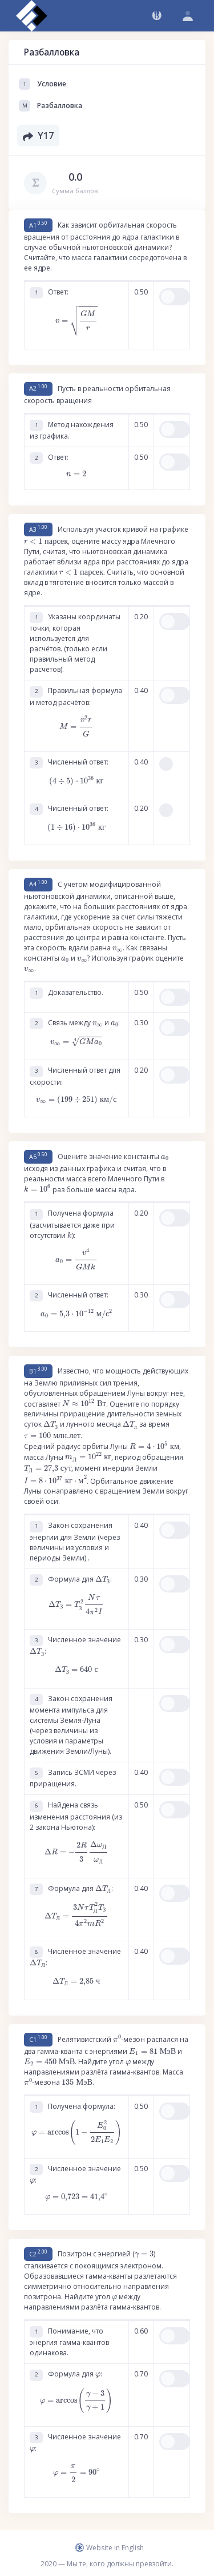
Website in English (109, 2548)
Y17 (38, 135)
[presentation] (76, 320)
